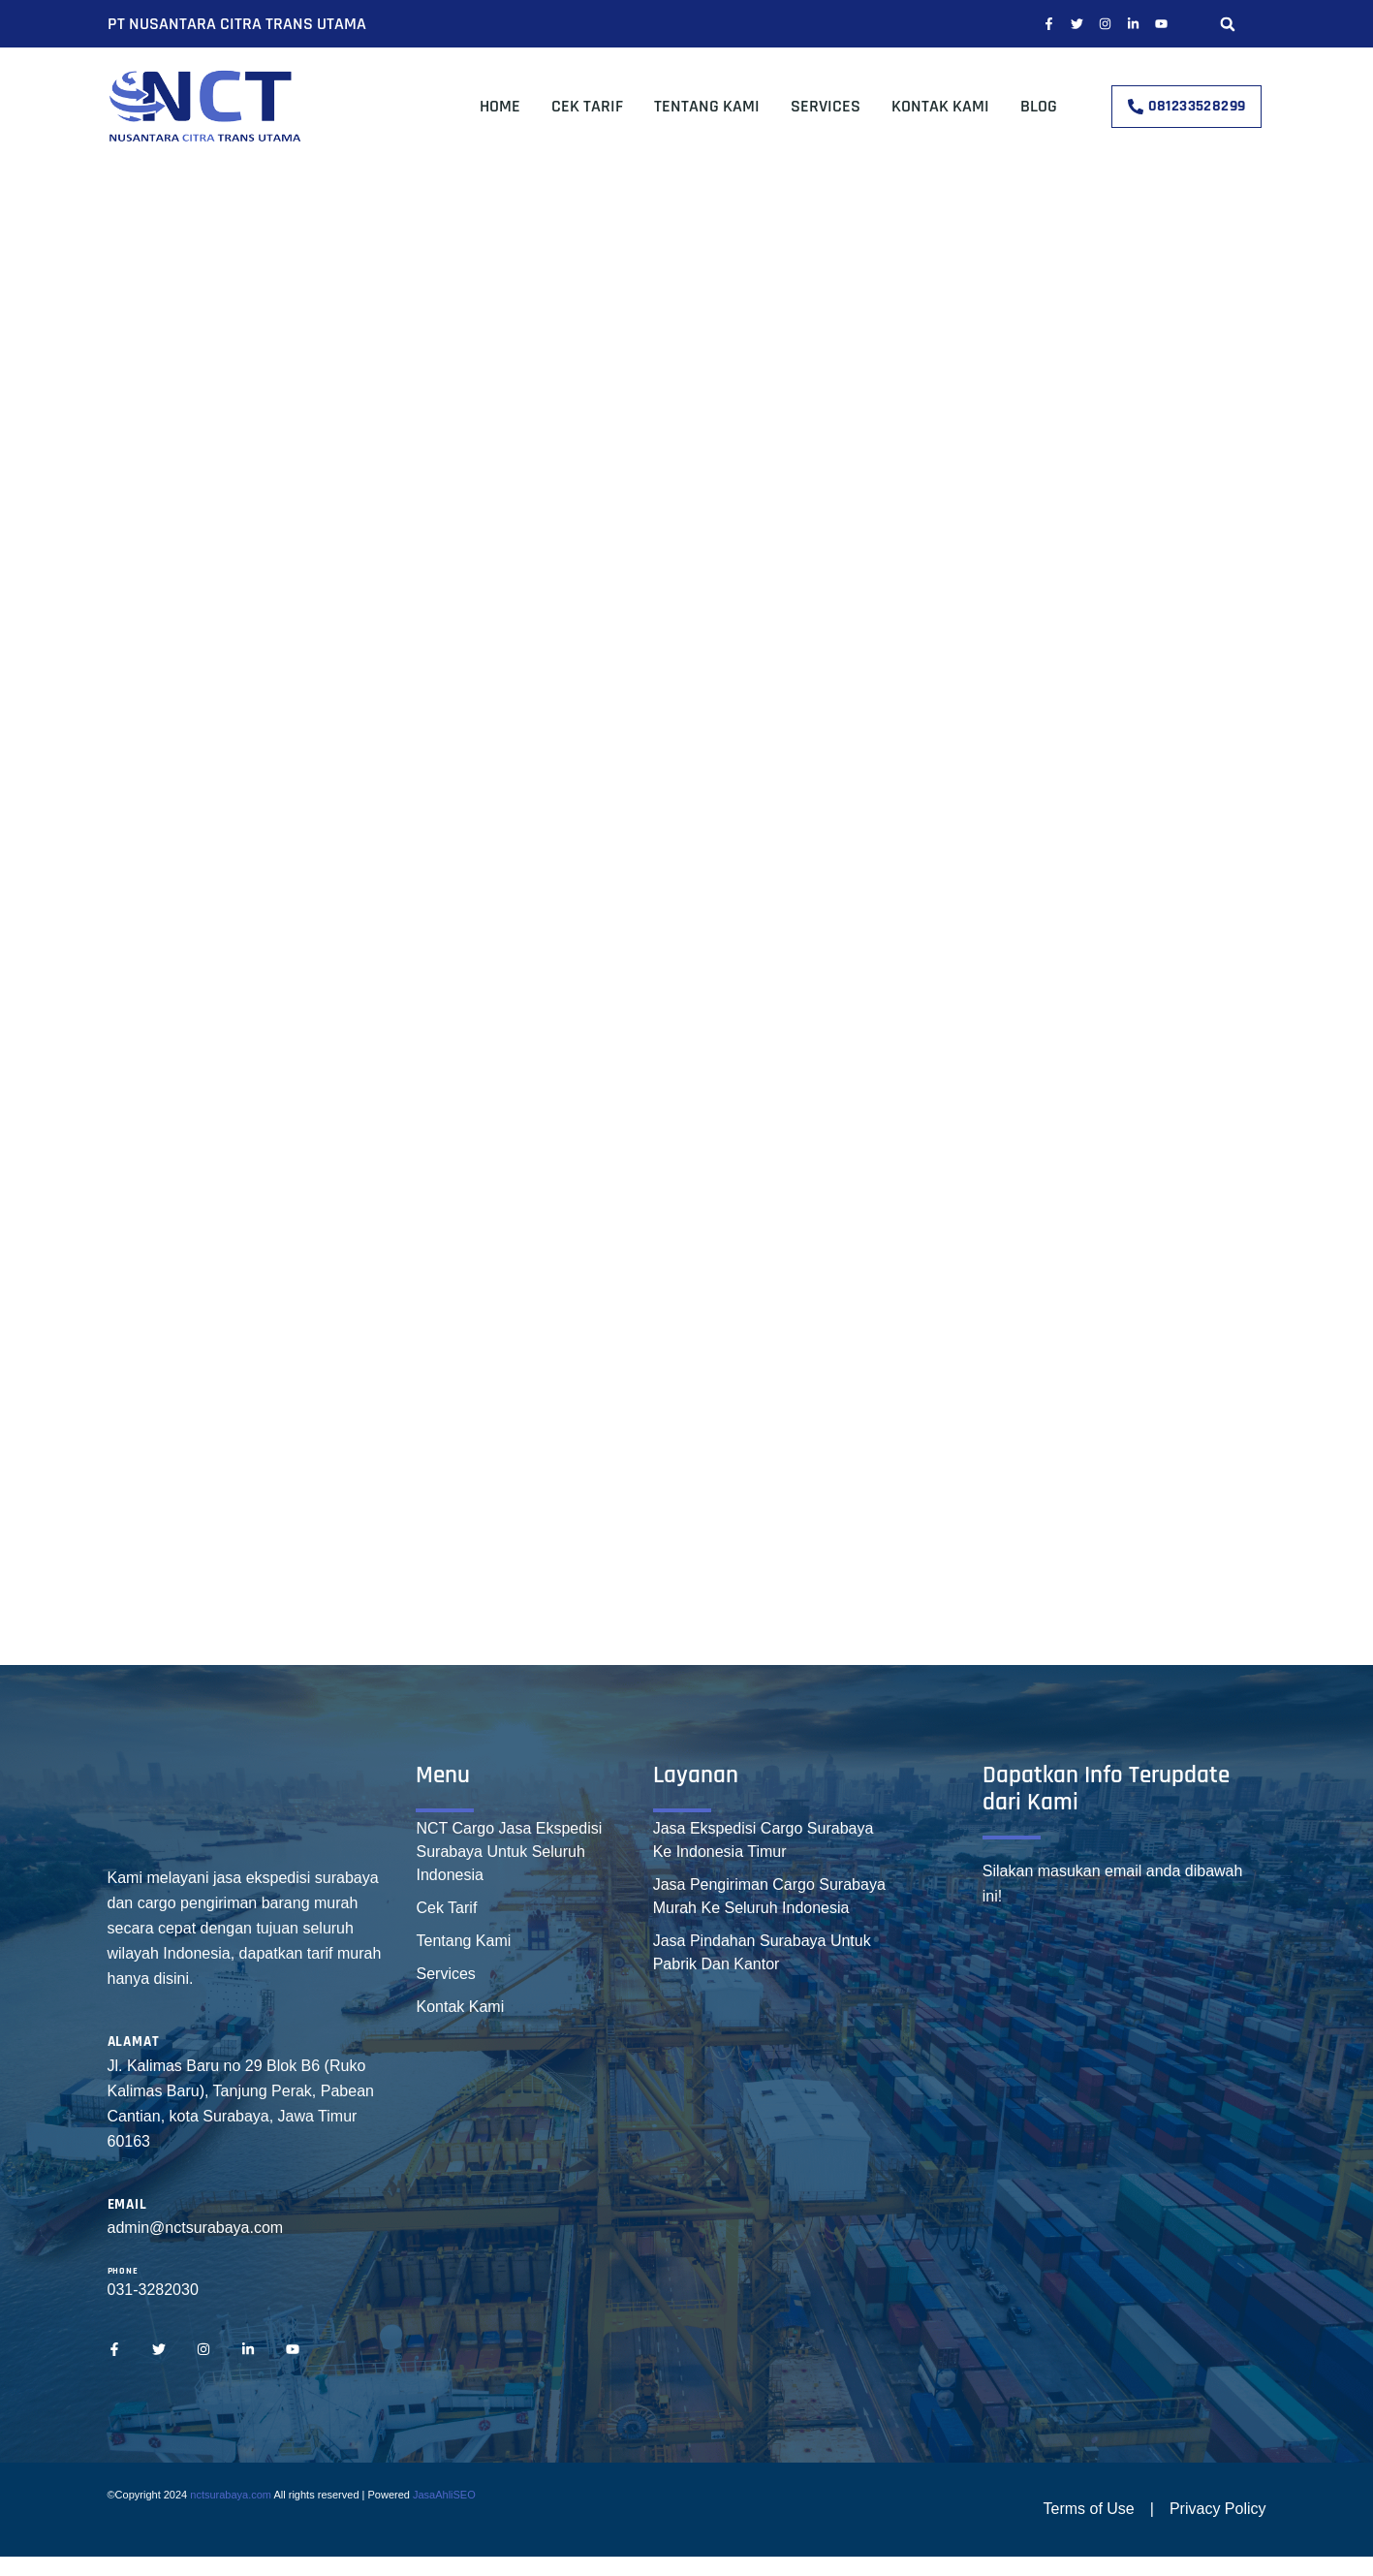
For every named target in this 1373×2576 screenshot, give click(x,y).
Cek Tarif (587, 106)
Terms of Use (1089, 2508)
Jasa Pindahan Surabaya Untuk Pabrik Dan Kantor (762, 1952)
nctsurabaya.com (230, 2494)
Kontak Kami (940, 106)
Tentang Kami (707, 106)
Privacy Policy (1218, 2508)
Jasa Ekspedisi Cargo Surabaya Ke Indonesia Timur (763, 1840)
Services (825, 106)
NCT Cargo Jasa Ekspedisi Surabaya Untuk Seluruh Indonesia (509, 1851)
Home (500, 106)
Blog (1038, 106)
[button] (1228, 24)
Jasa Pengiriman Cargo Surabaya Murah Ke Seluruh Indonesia (769, 1896)
